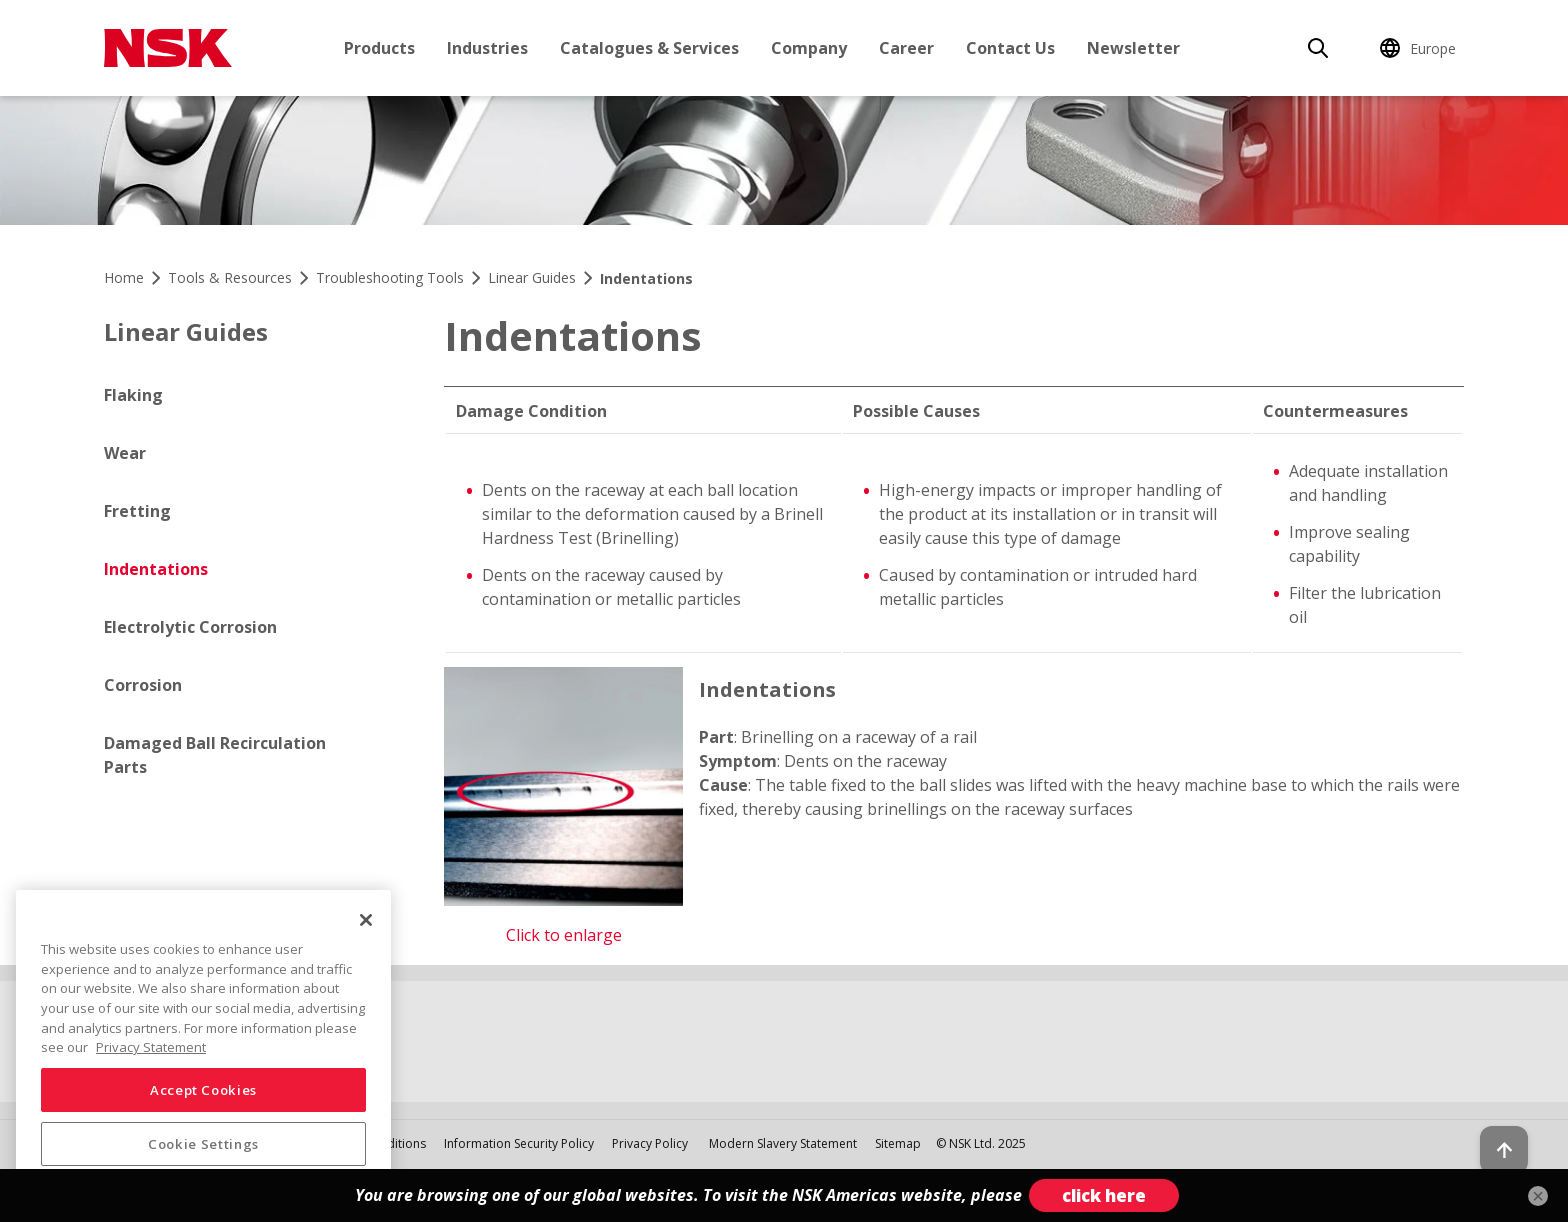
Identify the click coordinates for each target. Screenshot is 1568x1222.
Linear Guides (186, 331)
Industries (487, 48)
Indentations (156, 569)
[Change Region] (1421, 48)
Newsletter (1133, 48)
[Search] (1318, 48)
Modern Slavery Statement (784, 1143)
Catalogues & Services (649, 48)
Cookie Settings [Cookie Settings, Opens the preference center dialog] (203, 1144)
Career (906, 48)
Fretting (137, 511)
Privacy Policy (650, 1143)
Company (809, 48)
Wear (125, 453)
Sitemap (898, 1143)
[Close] (366, 920)
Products (379, 48)
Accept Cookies (203, 1090)
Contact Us (1010, 48)
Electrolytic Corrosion (190, 627)
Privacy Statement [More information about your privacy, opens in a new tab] (151, 1047)
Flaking (133, 395)
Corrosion (143, 685)
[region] (203, 1048)
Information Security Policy (519, 1143)
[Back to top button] (1504, 1150)
